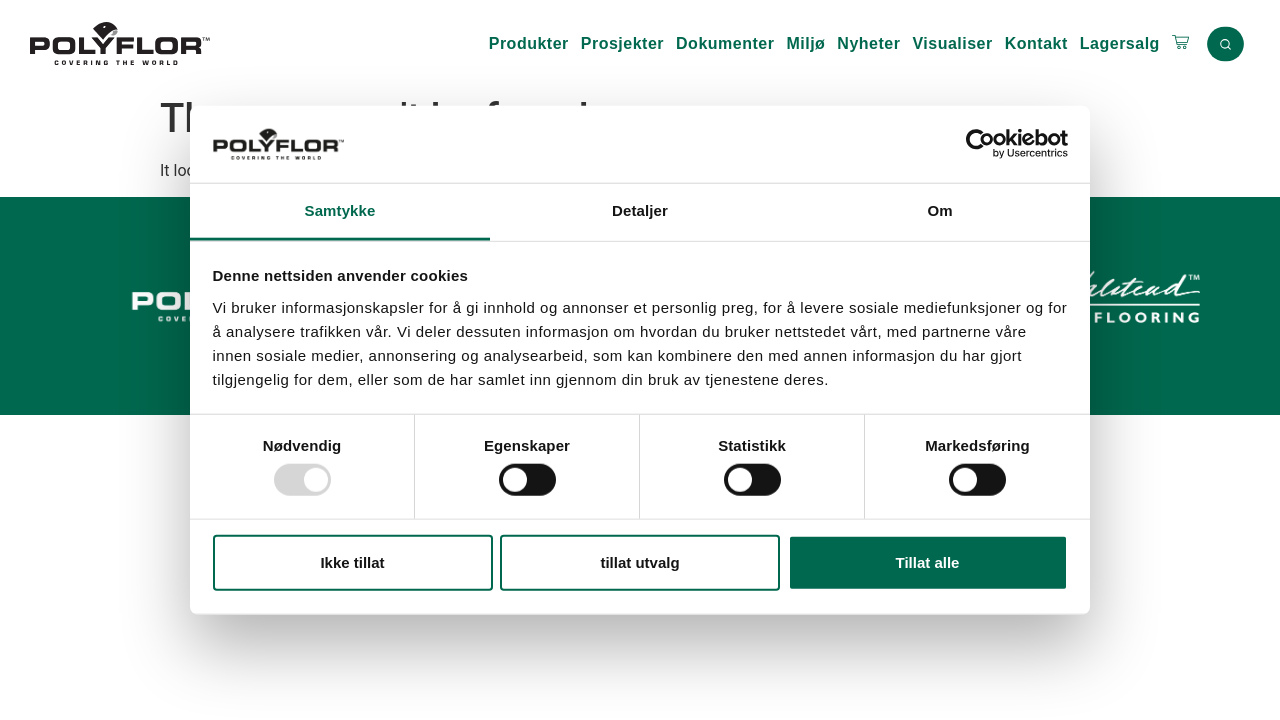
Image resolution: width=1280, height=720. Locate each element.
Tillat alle (928, 561)
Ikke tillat (352, 561)
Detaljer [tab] (640, 210)
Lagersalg (1120, 43)
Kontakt (1036, 43)
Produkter (529, 43)
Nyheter (868, 43)
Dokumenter (725, 43)
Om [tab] (939, 210)
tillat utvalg (639, 561)
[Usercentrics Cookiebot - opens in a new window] (980, 144)
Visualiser (952, 43)
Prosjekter (622, 43)
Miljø (805, 43)
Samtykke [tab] (340, 210)
